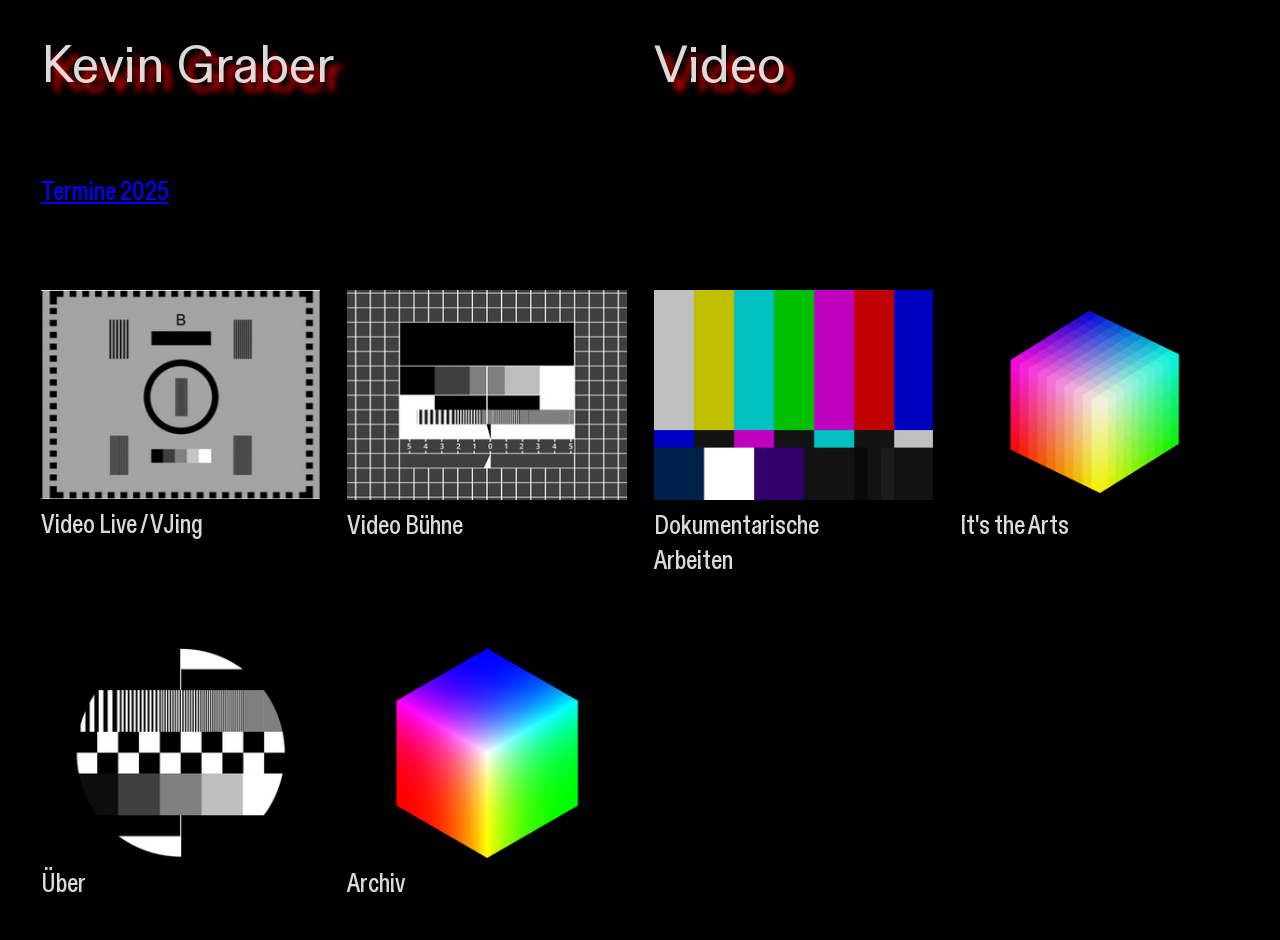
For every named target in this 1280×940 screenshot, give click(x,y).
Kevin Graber (187, 66)
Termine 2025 (105, 190)
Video (720, 66)
